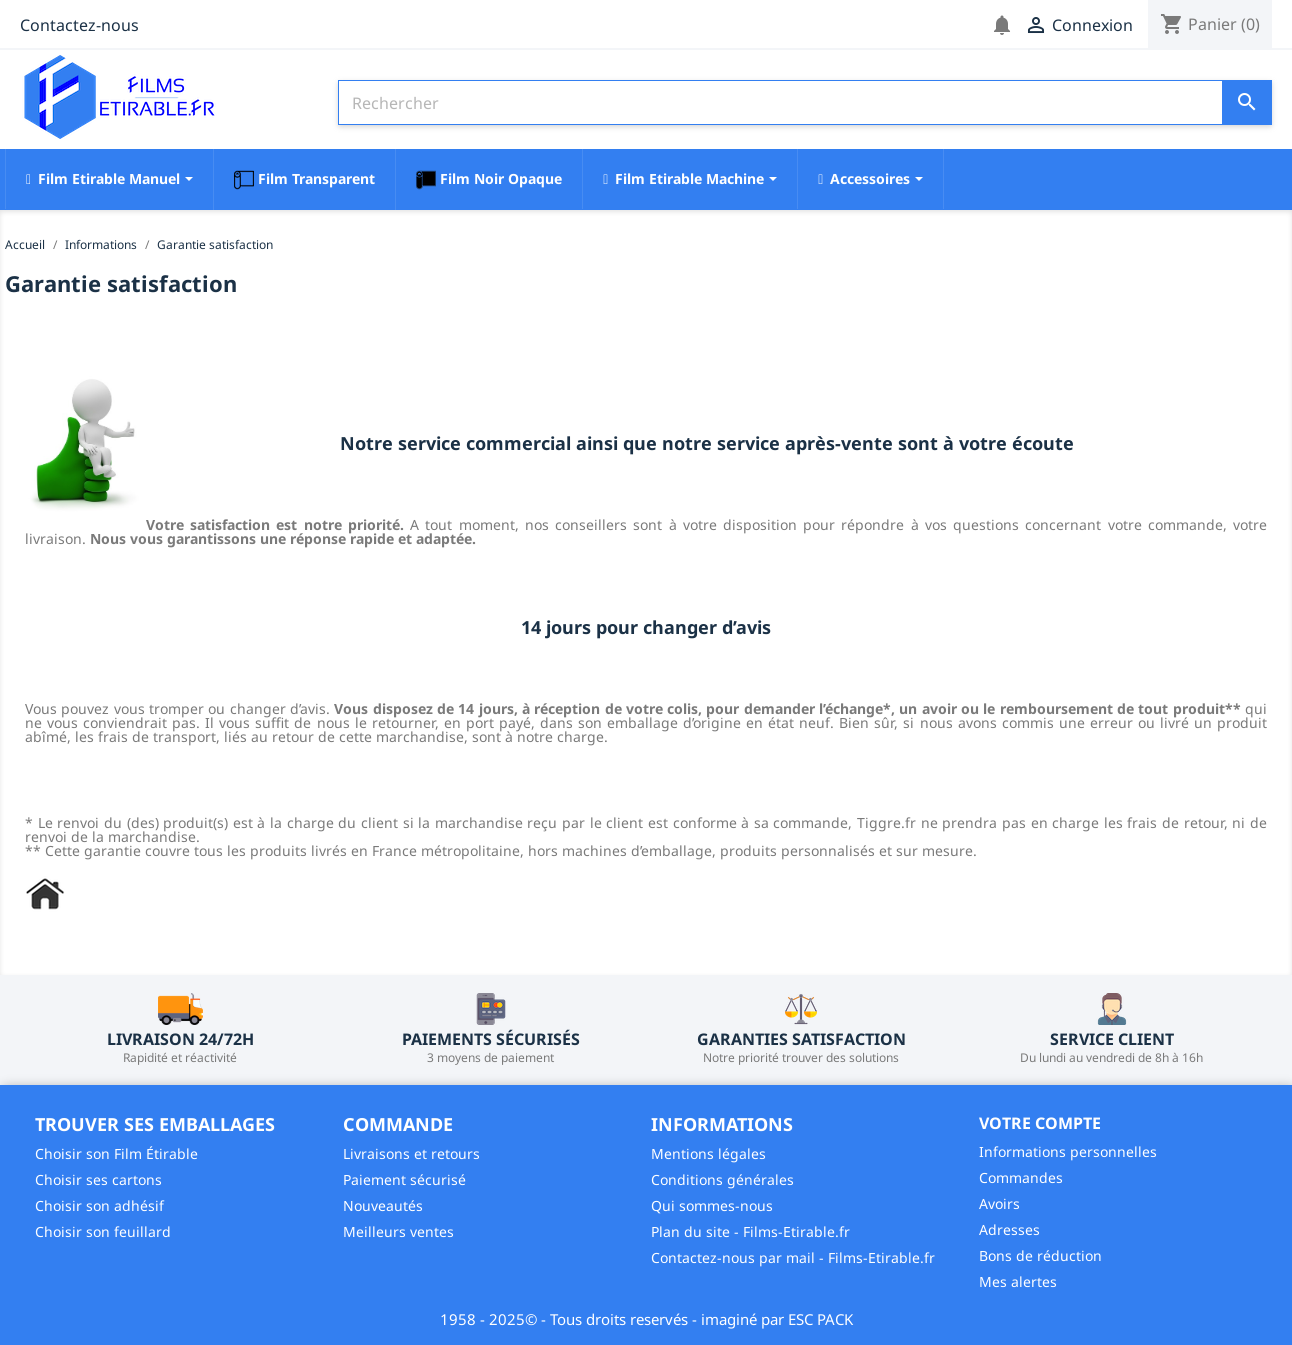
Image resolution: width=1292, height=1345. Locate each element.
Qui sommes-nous (712, 1205)
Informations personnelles (1068, 1151)
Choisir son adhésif (99, 1205)
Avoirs (999, 1203)
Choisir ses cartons (98, 1179)
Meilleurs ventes (398, 1231)
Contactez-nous (79, 25)
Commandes (1021, 1177)
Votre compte (1040, 1123)
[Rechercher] (805, 102)
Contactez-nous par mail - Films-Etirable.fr (793, 1257)
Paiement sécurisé (404, 1179)
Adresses (1009, 1229)
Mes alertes (1018, 1281)
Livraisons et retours (411, 1153)
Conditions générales (722, 1179)
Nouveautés (383, 1205)
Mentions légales (708, 1153)
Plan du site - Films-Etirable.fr (750, 1231)
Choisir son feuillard (103, 1231)
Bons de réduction (1040, 1255)
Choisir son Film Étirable (116, 1153)
